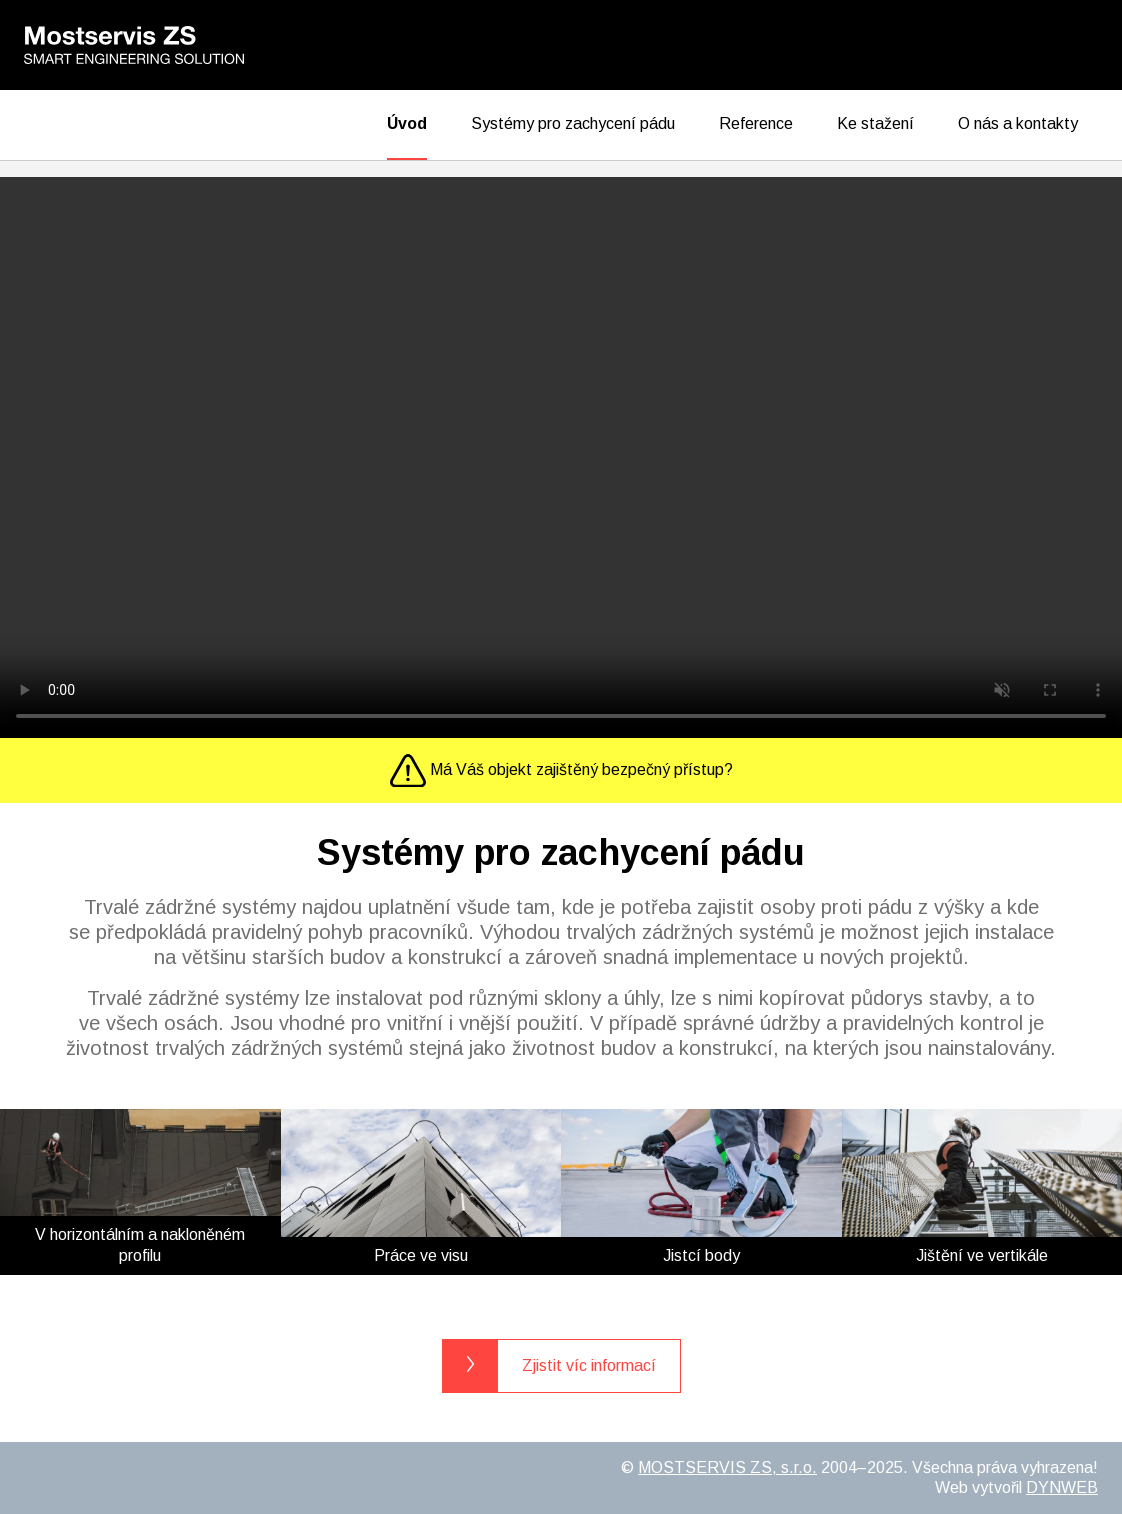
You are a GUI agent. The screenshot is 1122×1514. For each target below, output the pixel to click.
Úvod (407, 123)
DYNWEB (1062, 1487)
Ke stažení (875, 123)
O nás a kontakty (1018, 123)
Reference (756, 123)
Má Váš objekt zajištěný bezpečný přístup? (561, 771)
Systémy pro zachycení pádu (573, 123)
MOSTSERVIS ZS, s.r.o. (727, 1467)
